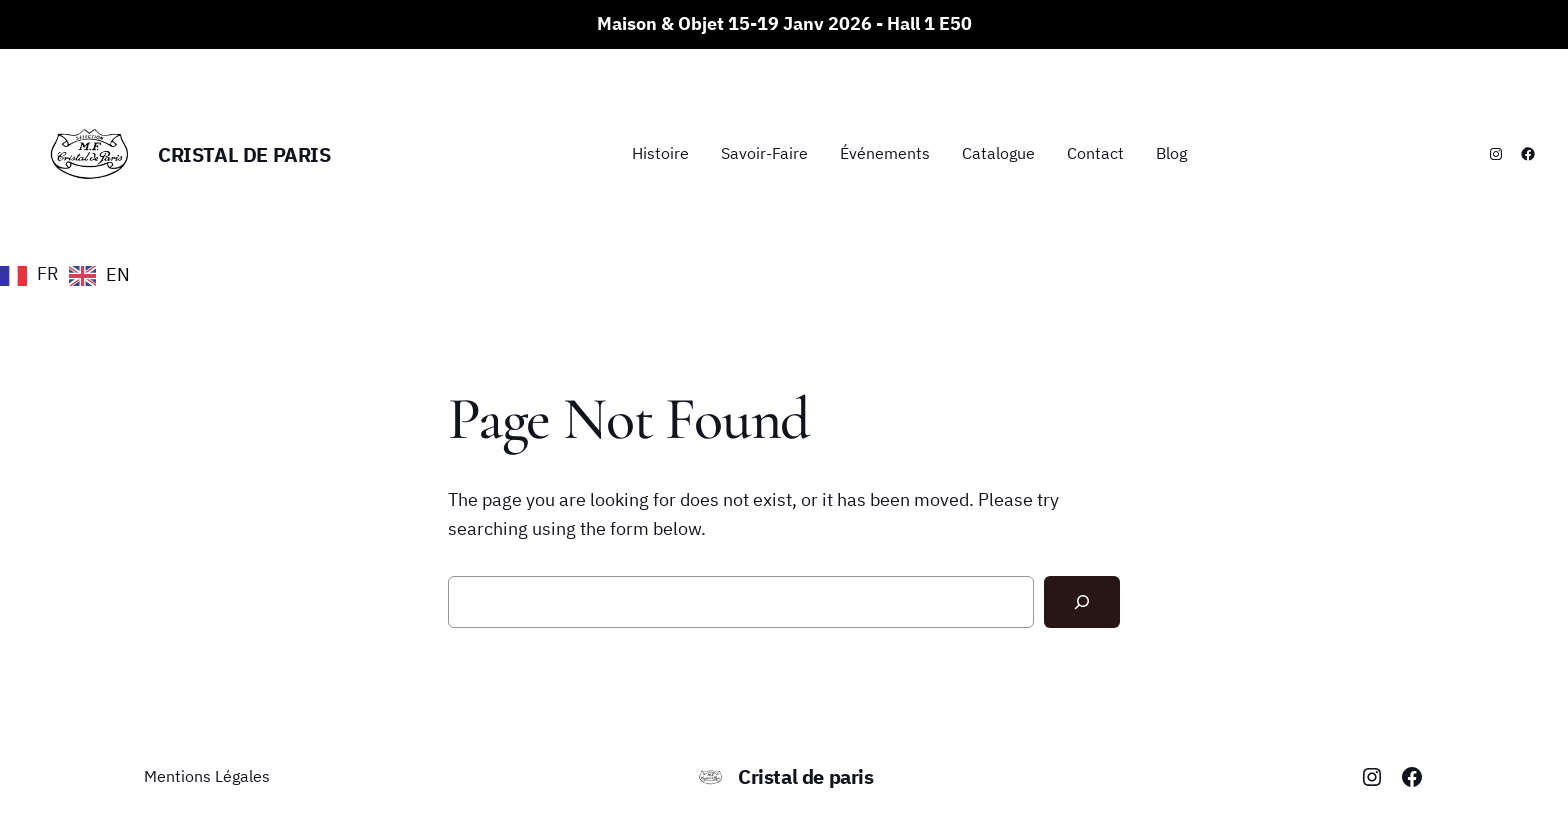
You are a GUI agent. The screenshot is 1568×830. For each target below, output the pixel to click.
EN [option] (118, 274)
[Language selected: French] (70, 274)
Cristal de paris (244, 154)
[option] (99, 276)
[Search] (1082, 602)
